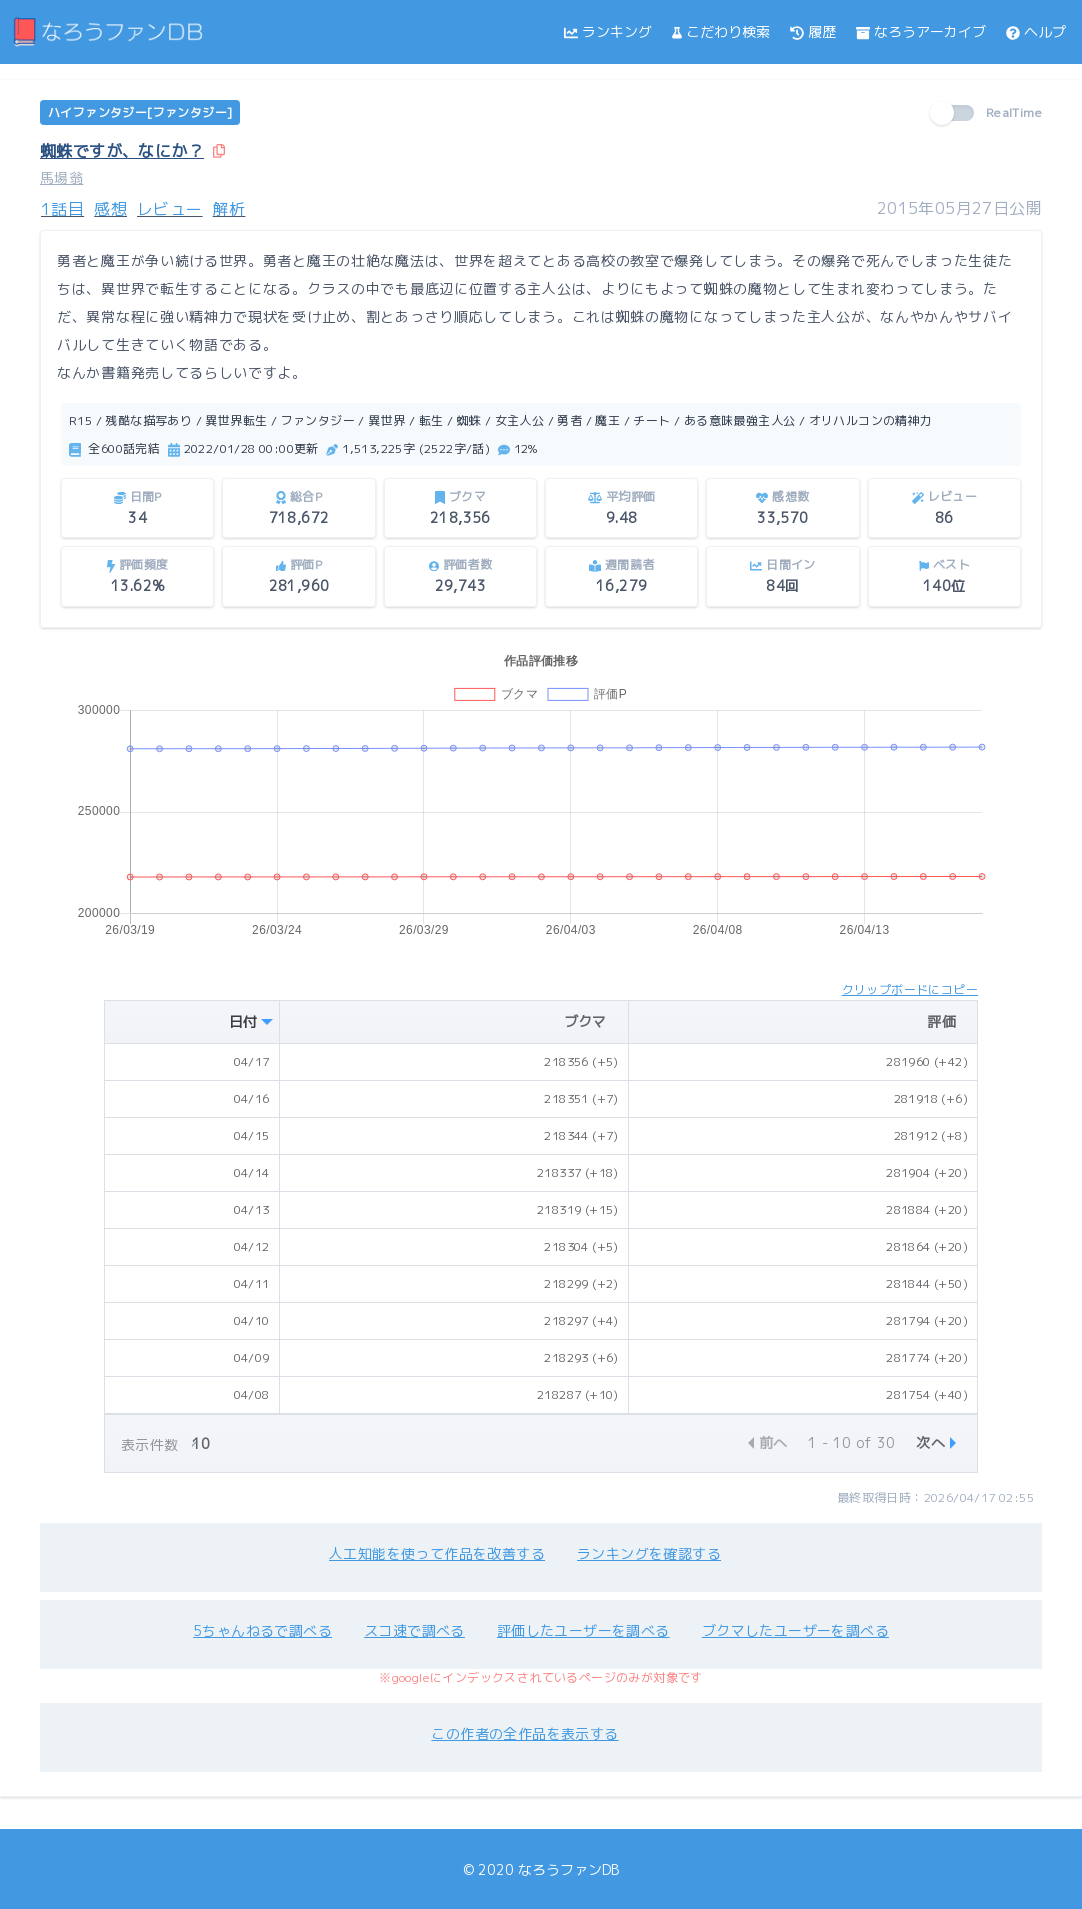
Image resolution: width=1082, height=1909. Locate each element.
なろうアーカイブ (921, 31)
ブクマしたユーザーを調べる (795, 1630)
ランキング (608, 31)
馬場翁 (61, 177)
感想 (110, 209)
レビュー (170, 209)
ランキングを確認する (649, 1553)
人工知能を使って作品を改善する (437, 1553)
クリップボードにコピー (910, 989)
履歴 (813, 31)
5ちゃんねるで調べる (262, 1630)
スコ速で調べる (414, 1630)
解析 (229, 209)
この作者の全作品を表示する (524, 1733)
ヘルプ (1036, 31)
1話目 (62, 209)
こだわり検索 (721, 31)
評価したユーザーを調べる (583, 1630)
